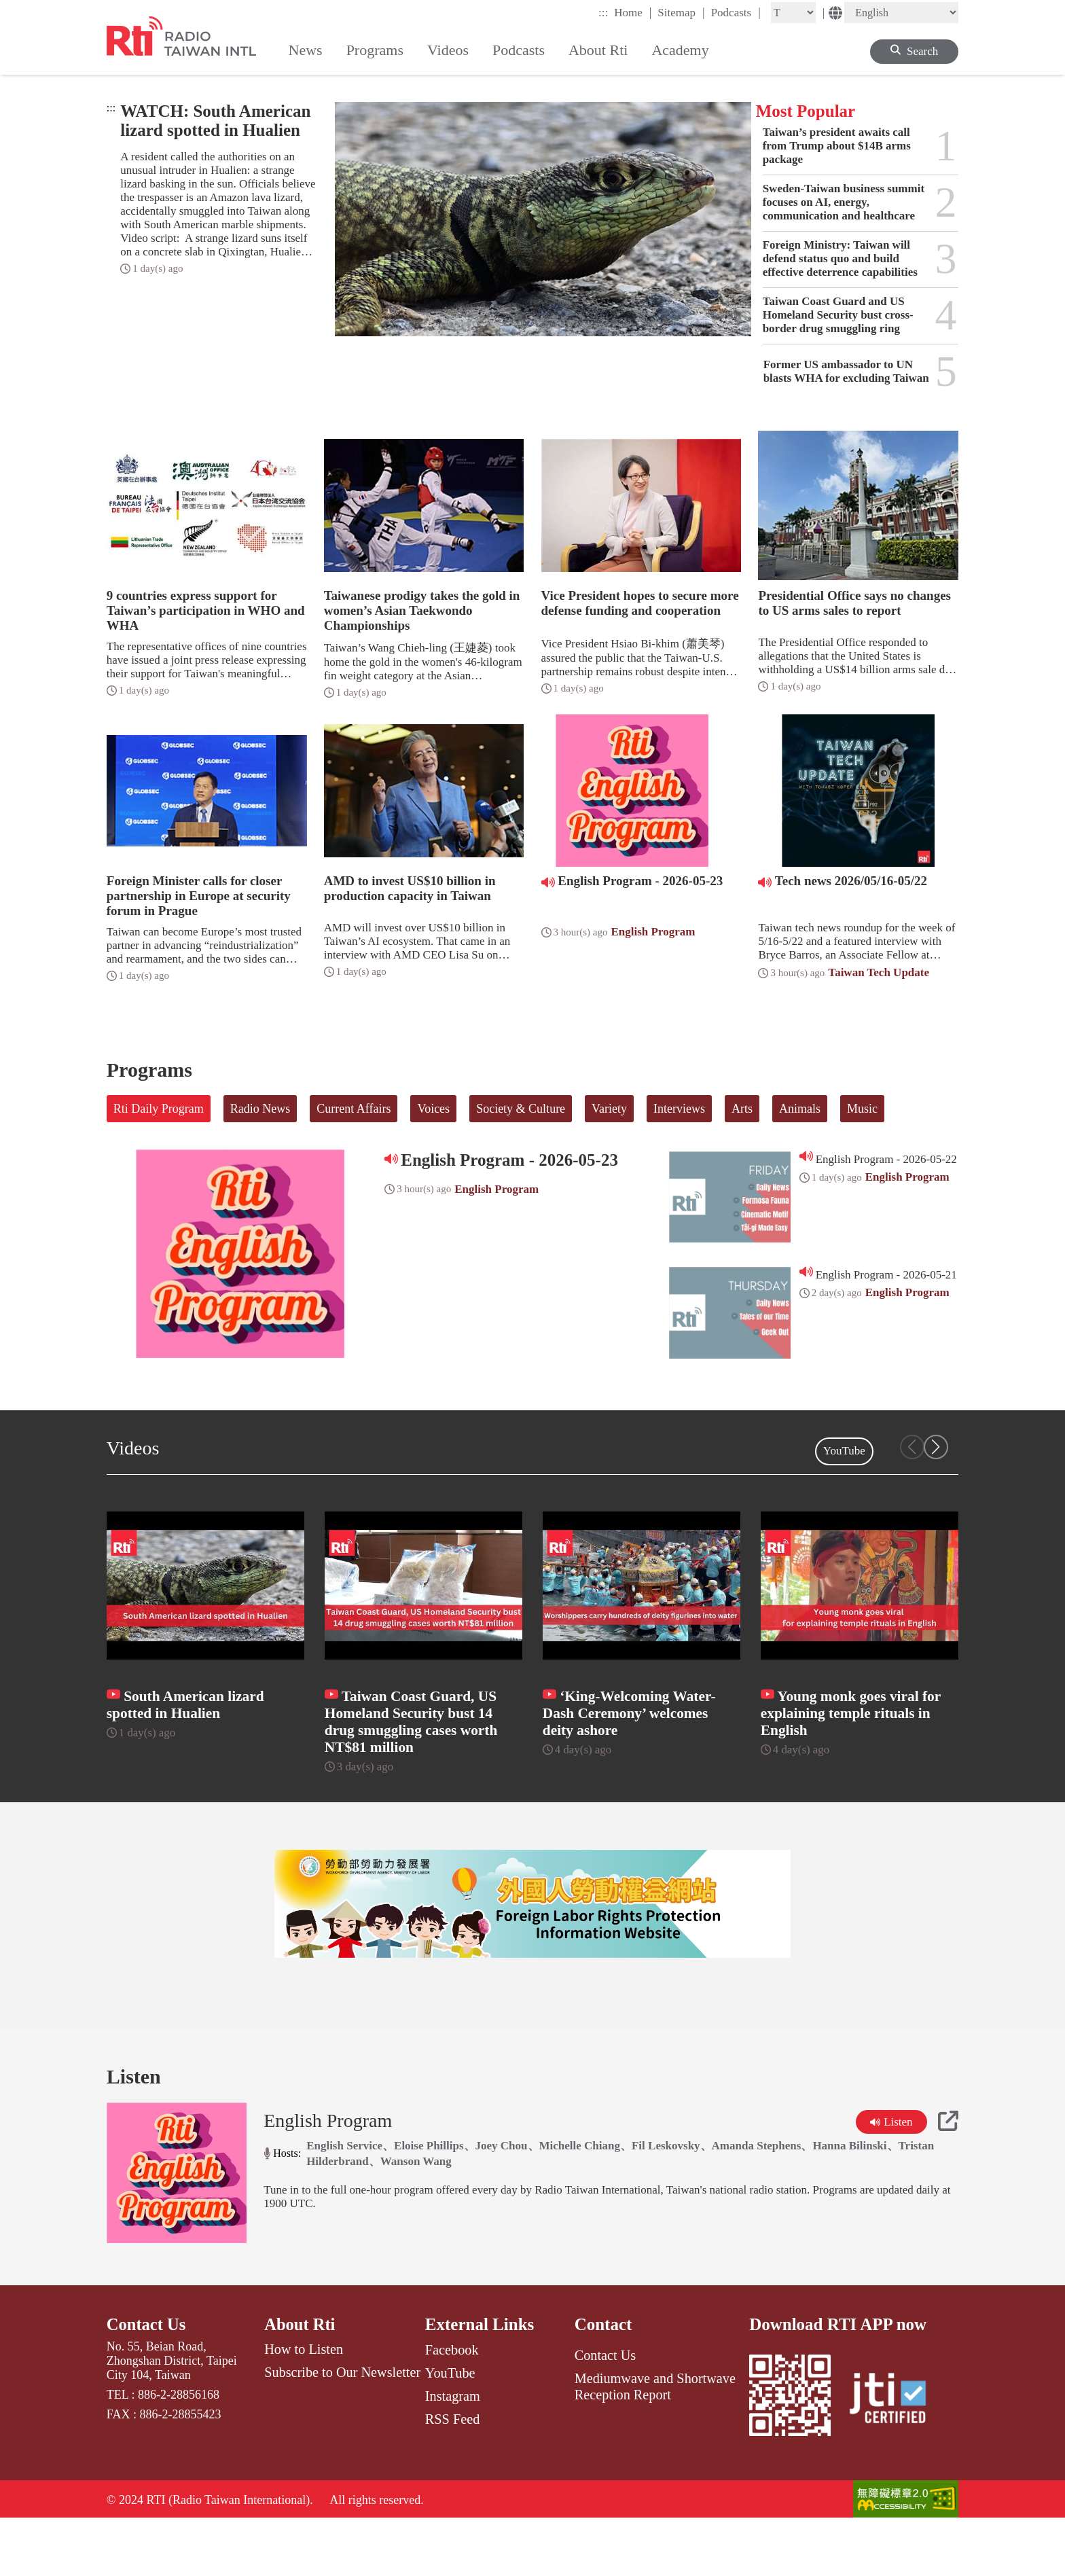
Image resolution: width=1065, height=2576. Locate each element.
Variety (609, 1108)
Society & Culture (520, 1108)
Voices (433, 1108)
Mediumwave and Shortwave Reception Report (655, 2442)
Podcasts (736, 12)
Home (632, 12)
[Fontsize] (793, 12)
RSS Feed (452, 2474)
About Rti (300, 2379)
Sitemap (680, 12)
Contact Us (147, 2379)
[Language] (901, 12)
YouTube (844, 1450)
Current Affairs (354, 1108)
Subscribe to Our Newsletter (342, 2428)
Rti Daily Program (158, 1108)
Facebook (452, 2404)
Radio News (260, 1108)
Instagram (452, 2451)
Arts (742, 1108)
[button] (936, 1447)
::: (603, 12)
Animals (799, 1108)
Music (862, 1108)
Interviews (679, 1108)
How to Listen (303, 2404)
